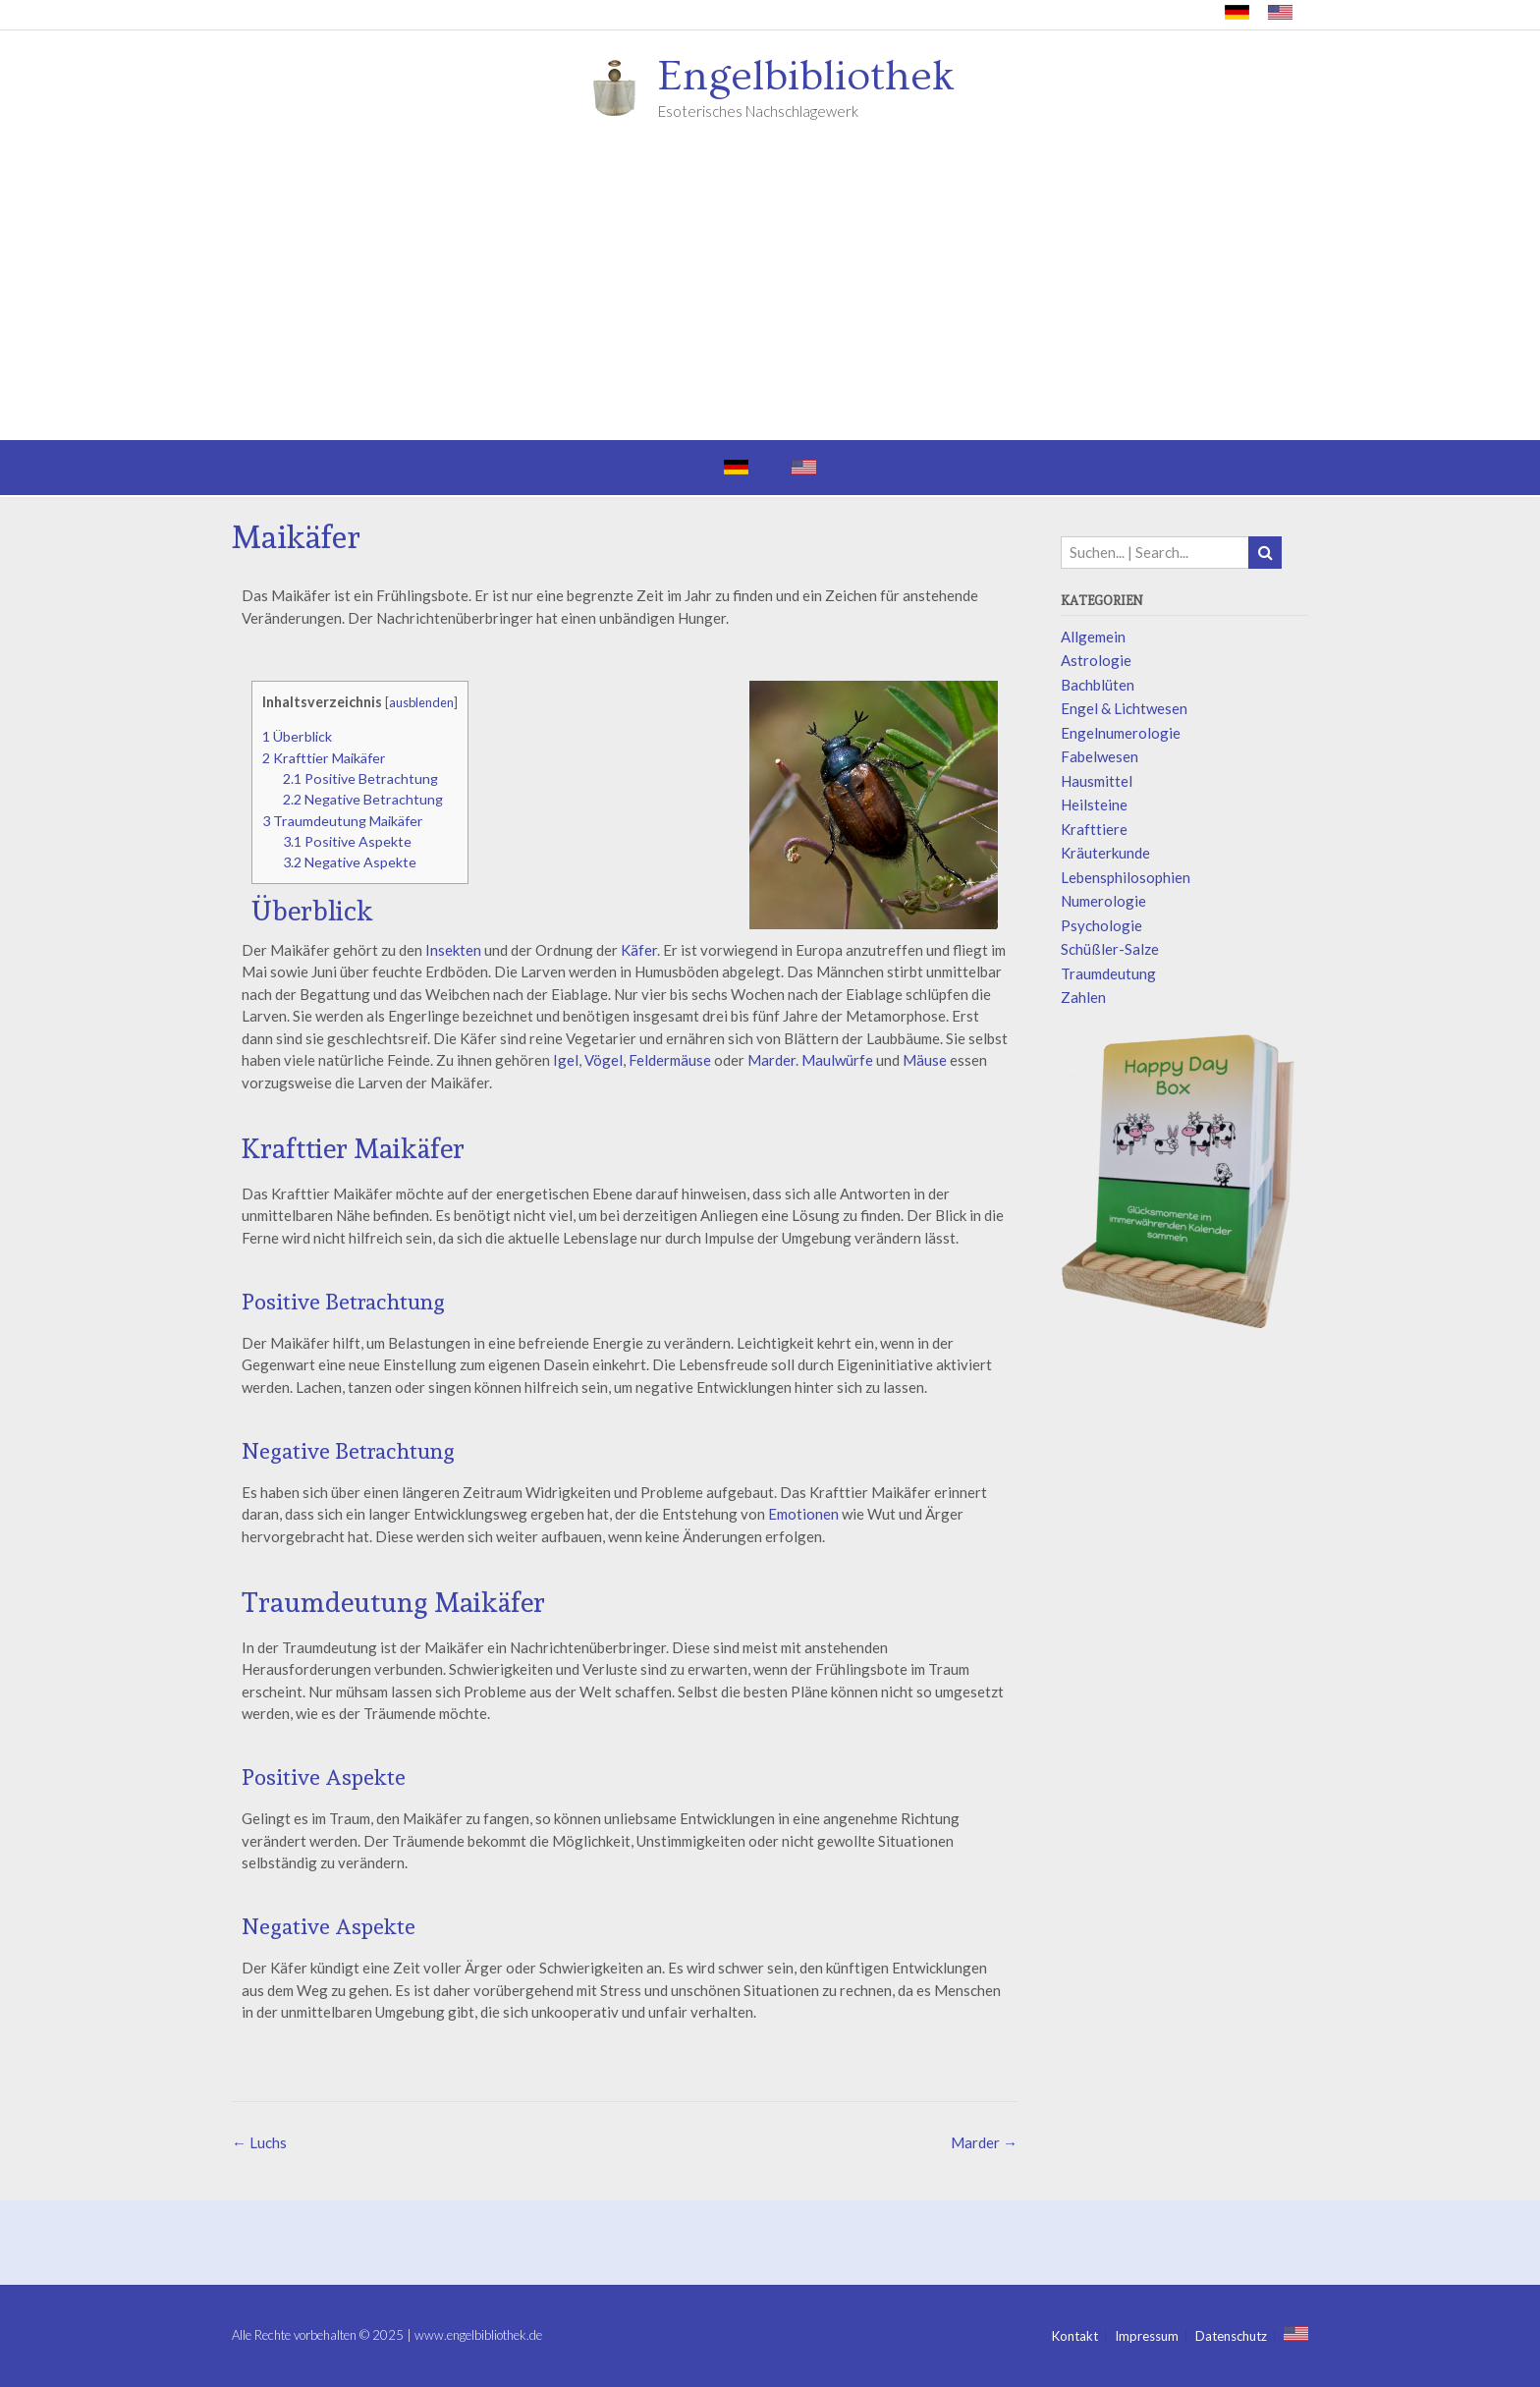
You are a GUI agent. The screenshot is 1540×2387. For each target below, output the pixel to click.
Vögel (603, 1060)
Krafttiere (1094, 829)
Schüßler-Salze (1110, 949)
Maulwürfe (837, 1060)
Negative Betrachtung (363, 799)
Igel (565, 1060)
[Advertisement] (770, 292)
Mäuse (925, 1060)
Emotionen (803, 1514)
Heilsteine (1094, 804)
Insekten (453, 950)
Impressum (1147, 2336)
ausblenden (421, 702)
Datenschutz (1231, 2336)
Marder (771, 1060)
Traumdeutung (1108, 973)
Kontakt (1075, 2336)
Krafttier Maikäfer (324, 757)
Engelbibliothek (806, 76)
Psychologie (1101, 925)
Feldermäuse (670, 1060)
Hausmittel (1096, 781)
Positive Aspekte (347, 841)
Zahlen (1083, 997)
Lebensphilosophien (1125, 877)
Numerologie (1103, 901)
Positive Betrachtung (360, 778)
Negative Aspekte (349, 862)
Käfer (639, 950)
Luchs (259, 2142)
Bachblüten (1097, 685)
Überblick (297, 736)
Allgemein (1093, 636)
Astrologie (1096, 660)
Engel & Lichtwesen (1124, 708)
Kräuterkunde (1105, 852)
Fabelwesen (1099, 756)
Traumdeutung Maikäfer (342, 820)
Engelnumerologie (1121, 733)
